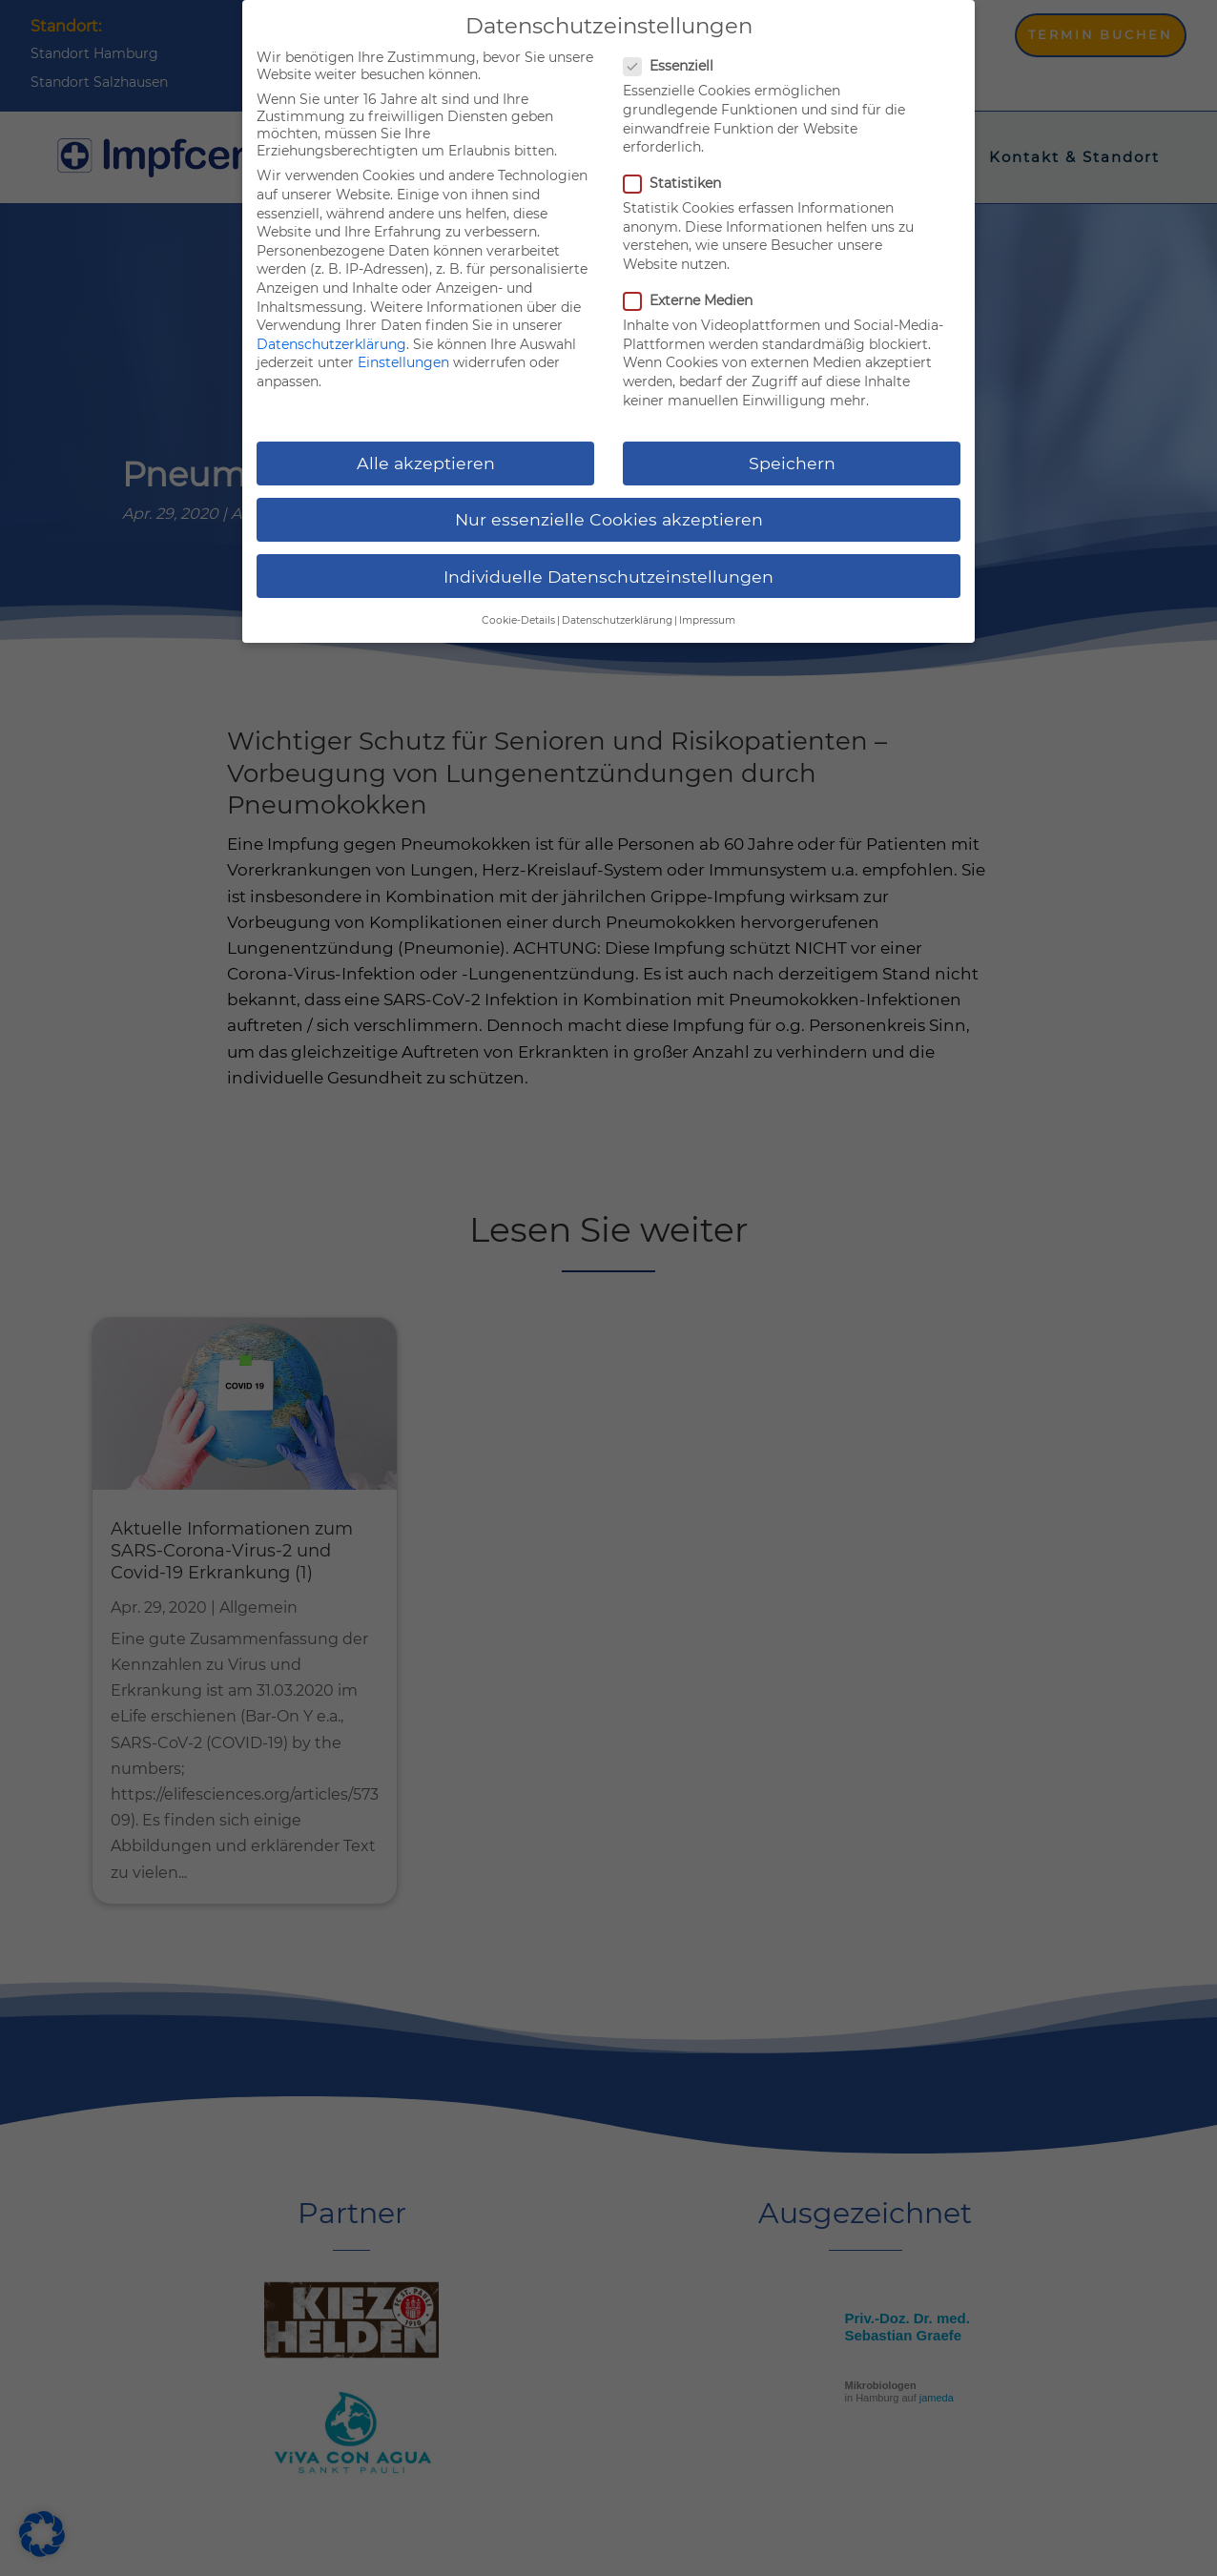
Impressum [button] (707, 620)
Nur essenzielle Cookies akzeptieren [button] (609, 519)
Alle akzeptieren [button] (426, 463)
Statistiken (680, 183)
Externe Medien (696, 300)
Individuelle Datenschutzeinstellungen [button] (608, 577)
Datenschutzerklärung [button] (617, 620)
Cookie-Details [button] (518, 620)
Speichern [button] (792, 463)
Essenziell (676, 65)
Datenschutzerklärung (331, 344)
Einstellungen (403, 362)
